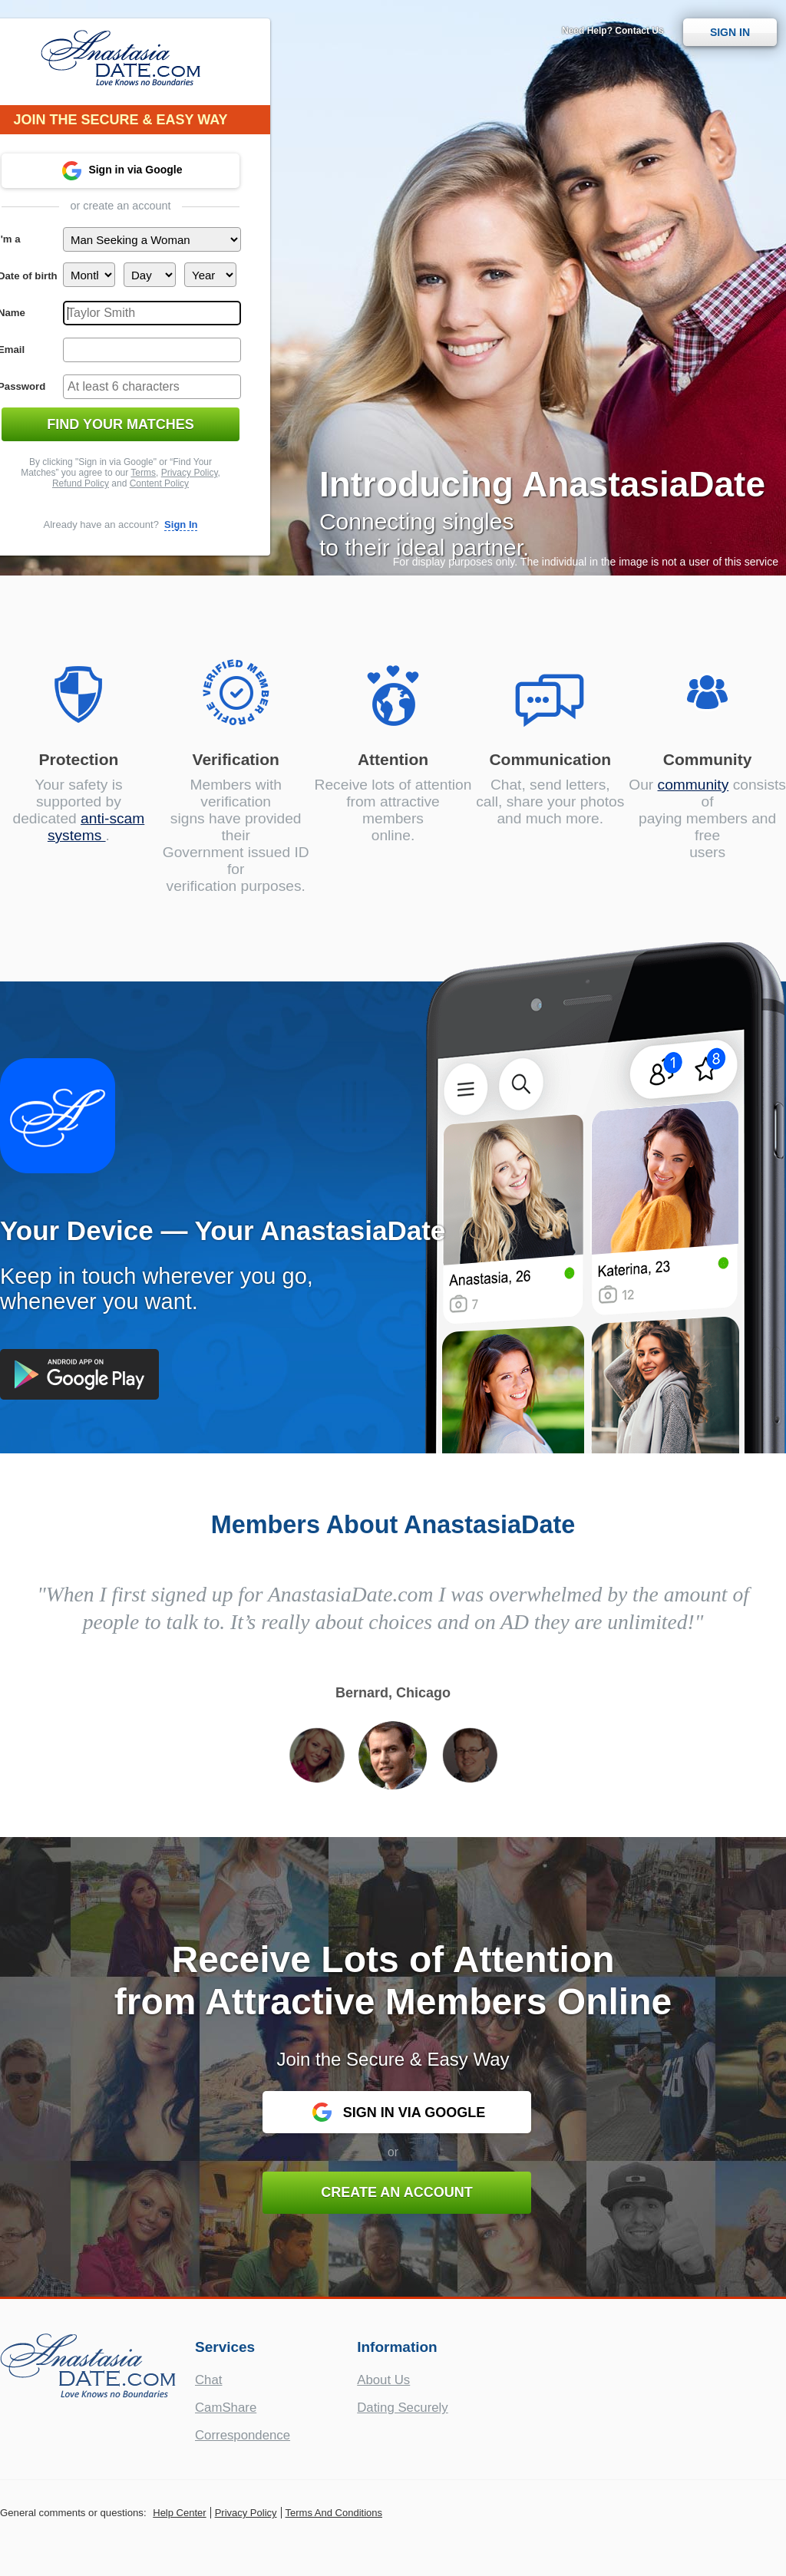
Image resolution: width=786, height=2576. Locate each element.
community (693, 785)
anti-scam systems (96, 826)
